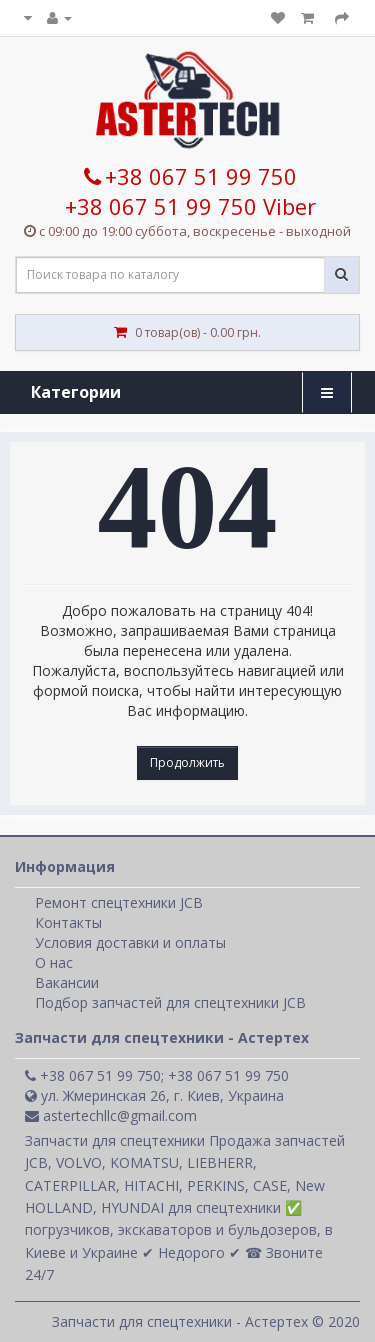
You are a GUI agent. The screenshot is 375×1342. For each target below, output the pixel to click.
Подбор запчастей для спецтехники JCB (170, 1002)
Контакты (68, 922)
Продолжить (187, 762)
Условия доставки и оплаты (130, 942)
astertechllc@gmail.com (111, 1115)
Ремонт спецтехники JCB (119, 902)
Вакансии (67, 982)
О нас (54, 962)
